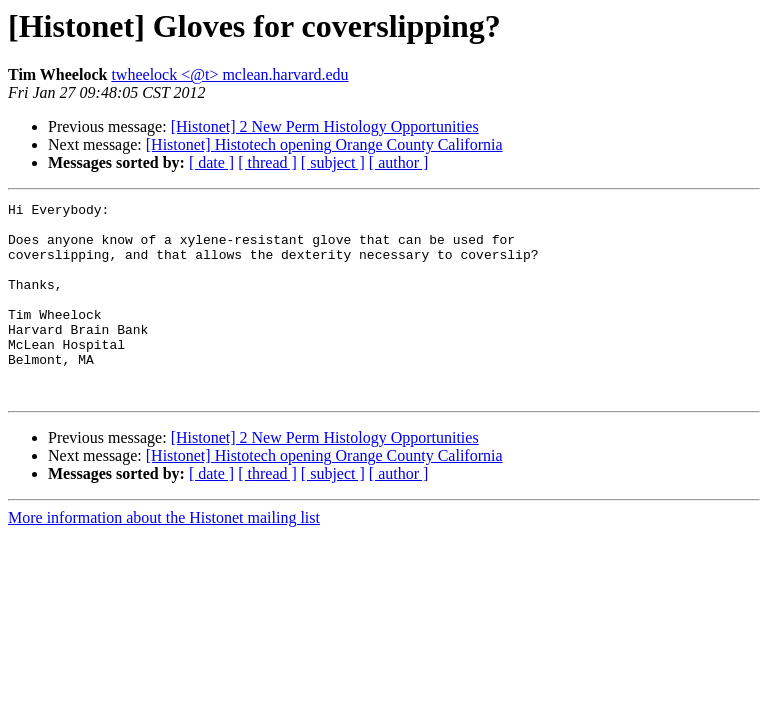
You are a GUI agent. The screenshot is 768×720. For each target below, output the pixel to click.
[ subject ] (333, 162)
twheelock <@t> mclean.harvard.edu (229, 74)
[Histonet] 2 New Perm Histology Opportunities (325, 126)
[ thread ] (267, 162)
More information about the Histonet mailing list (164, 556)
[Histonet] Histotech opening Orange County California (324, 144)
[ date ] (211, 162)
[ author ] (399, 162)
